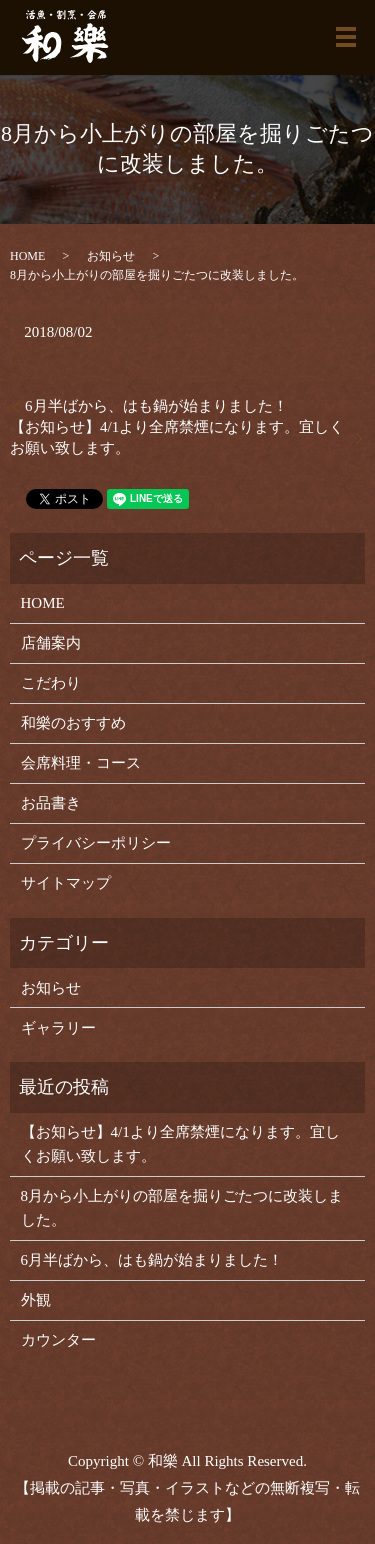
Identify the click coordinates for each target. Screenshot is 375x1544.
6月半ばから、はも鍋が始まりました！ (156, 406)
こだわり (51, 683)
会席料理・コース (81, 763)
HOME (27, 256)
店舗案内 (51, 643)
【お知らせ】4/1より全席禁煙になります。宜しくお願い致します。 (177, 437)
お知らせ (111, 256)
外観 (36, 1300)
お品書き (51, 803)
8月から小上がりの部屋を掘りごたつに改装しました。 (182, 1208)
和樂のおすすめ (73, 723)
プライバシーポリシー (96, 843)
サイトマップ (66, 883)
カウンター (58, 1340)
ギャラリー (58, 1028)
